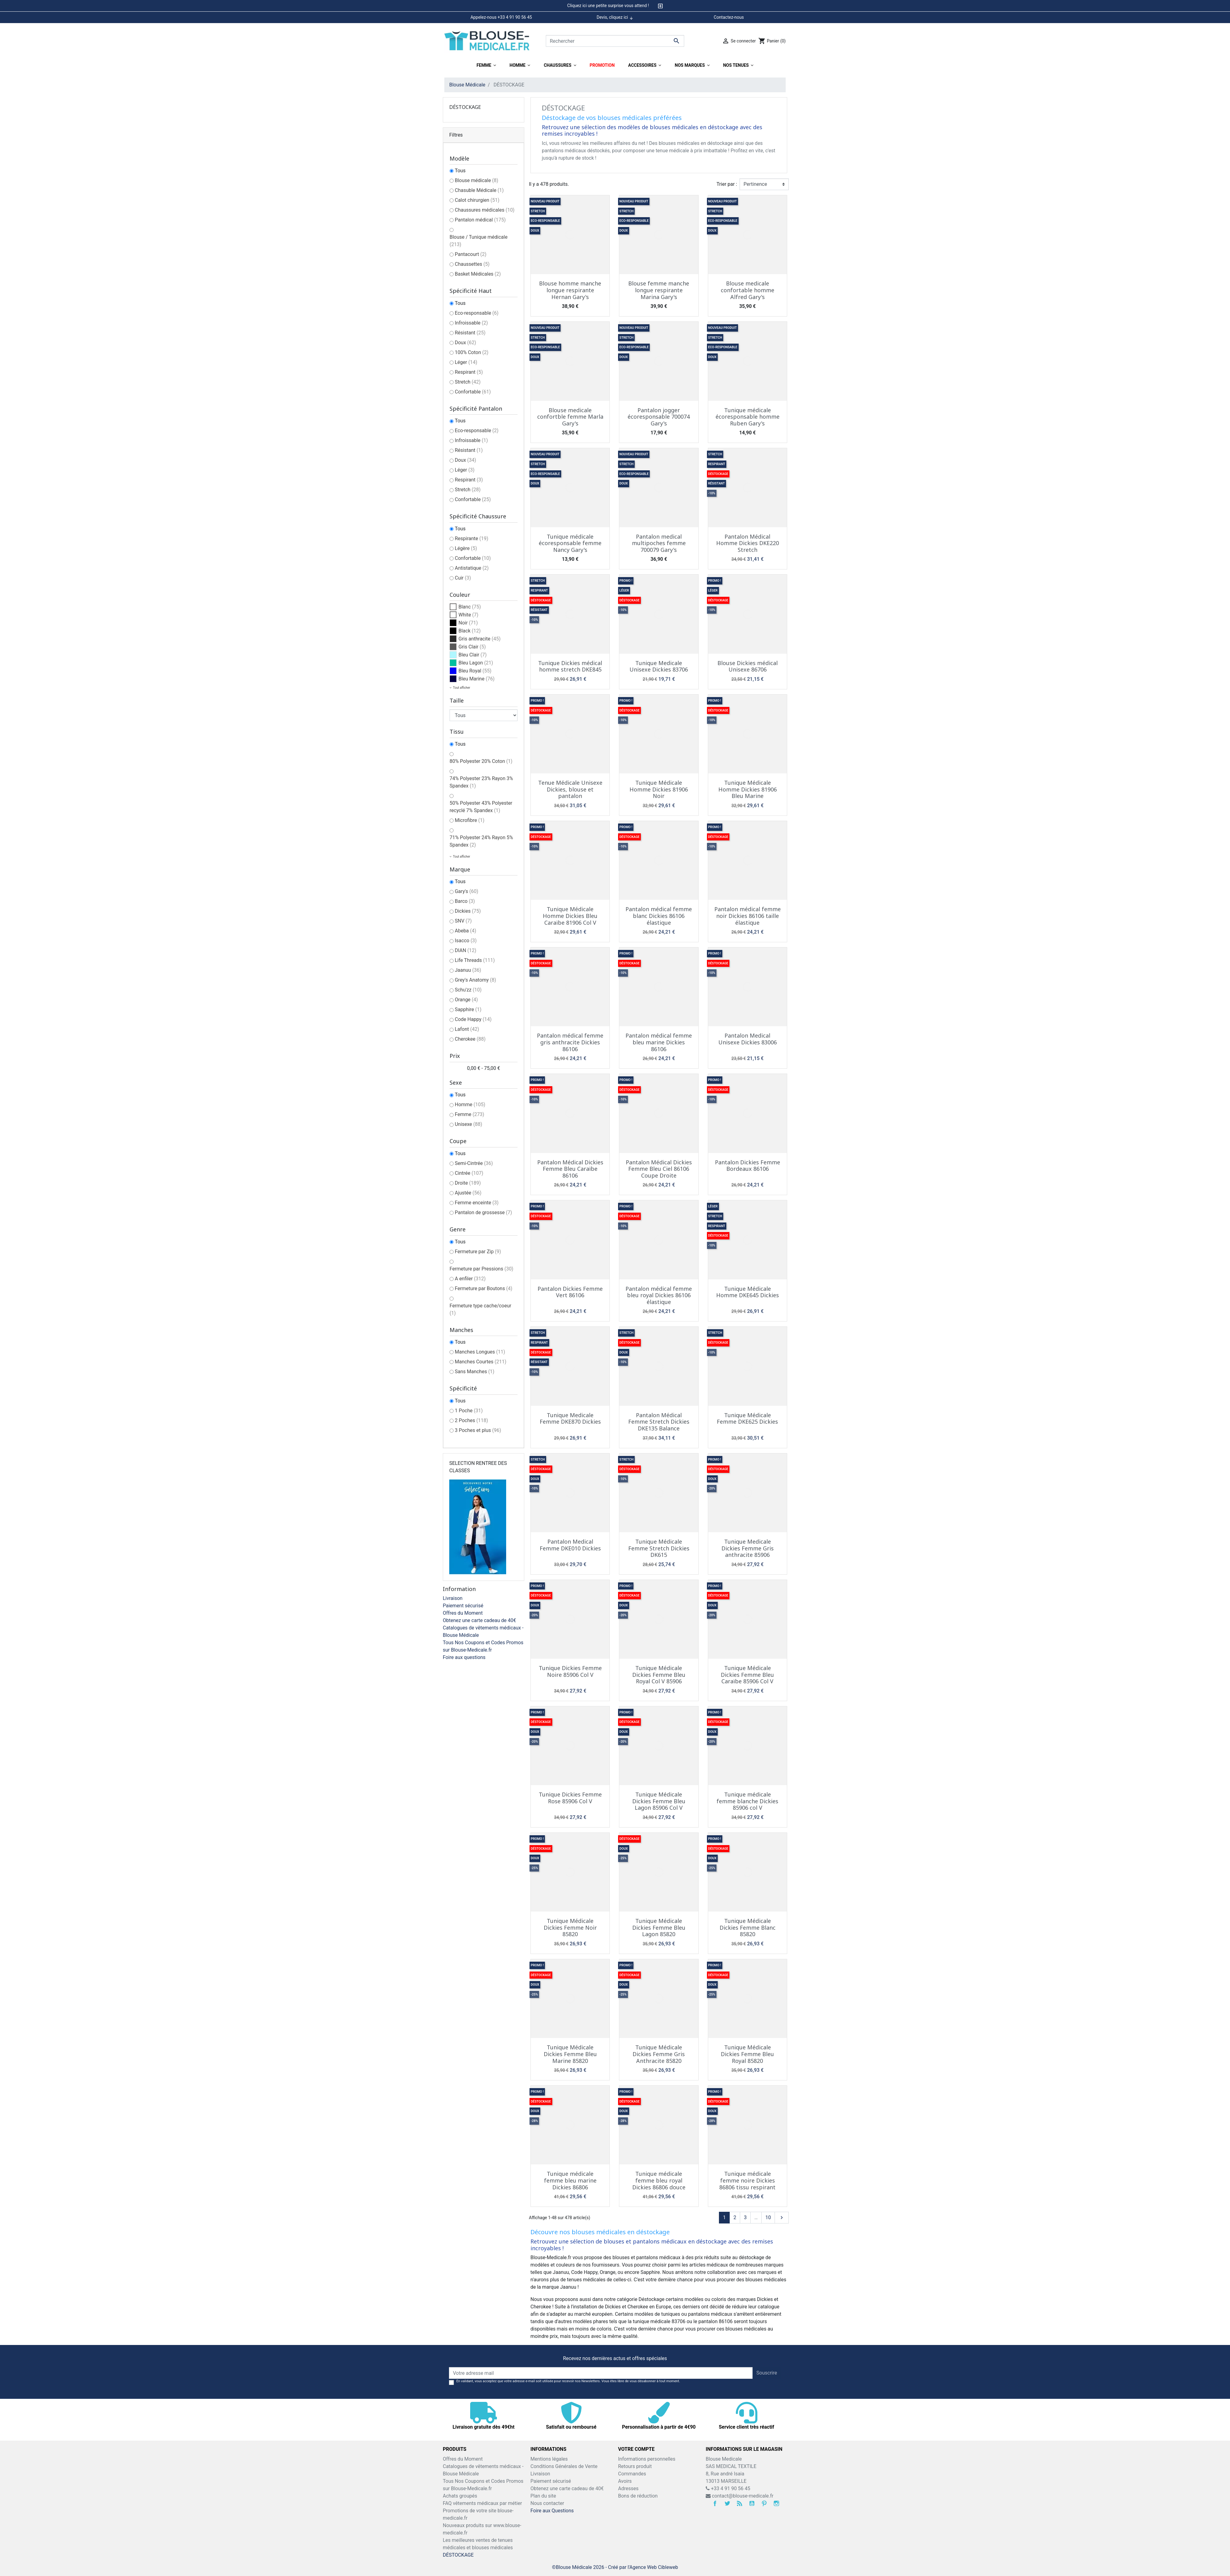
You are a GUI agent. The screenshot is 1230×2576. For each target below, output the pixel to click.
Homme (470, 1104)
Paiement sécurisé (463, 1606)
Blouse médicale (476, 180)
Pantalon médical (480, 220)
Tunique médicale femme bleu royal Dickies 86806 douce (658, 2180)
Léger (466, 362)
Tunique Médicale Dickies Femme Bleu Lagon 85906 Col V (658, 1801)
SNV (463, 921)
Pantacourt (470, 254)
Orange (466, 1000)
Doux (465, 342)
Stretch (468, 382)
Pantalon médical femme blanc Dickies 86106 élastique (658, 915)
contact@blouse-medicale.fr (742, 2496)
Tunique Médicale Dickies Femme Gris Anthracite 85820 (659, 2054)
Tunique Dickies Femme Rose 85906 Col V (570, 1798)
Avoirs (625, 2481)
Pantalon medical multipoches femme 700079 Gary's (659, 543)
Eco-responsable (476, 313)
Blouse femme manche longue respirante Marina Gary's (658, 290)
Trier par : (726, 184)
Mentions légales (549, 2459)
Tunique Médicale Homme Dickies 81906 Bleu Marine (747, 789)
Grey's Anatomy (475, 980)
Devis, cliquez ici (615, 18)
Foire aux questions (464, 1657)
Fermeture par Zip (478, 1251)
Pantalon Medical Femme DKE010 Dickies (570, 1545)
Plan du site (543, 2496)
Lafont (467, 1029)
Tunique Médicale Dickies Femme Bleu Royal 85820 (747, 2054)
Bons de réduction (638, 2496)
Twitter (727, 2503)
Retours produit (635, 2466)
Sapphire (468, 1009)
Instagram (776, 2503)
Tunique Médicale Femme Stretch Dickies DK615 (658, 1548)
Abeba (465, 931)
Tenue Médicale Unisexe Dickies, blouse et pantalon (570, 789)
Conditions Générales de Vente (563, 2466)
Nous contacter (547, 2503)
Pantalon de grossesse (483, 1212)
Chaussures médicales (484, 210)
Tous (460, 170)
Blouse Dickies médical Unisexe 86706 (747, 666)
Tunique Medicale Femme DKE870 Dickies (570, 1418)
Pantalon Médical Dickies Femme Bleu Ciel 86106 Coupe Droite (659, 1168)
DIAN (465, 950)
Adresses (628, 2488)
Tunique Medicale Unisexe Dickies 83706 (658, 666)
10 (768, 2217)
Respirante (471, 538)
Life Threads (475, 960)
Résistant (470, 333)
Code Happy (473, 1019)
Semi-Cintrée (474, 1163)
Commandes (632, 2474)
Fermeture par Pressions (481, 1269)
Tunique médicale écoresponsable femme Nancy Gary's (570, 543)
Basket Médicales (478, 274)
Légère (466, 548)
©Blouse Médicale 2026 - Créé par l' (590, 2567)
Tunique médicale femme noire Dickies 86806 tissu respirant (747, 2180)
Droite (468, 1183)
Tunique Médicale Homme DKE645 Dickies (747, 1292)
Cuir (463, 578)
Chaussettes (472, 264)
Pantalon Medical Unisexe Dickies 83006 (747, 1039)
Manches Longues (480, 1352)
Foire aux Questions (552, 2511)
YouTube (752, 2503)
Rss (739, 2503)
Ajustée (468, 1193)
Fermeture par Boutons (483, 1288)
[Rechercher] (615, 41)
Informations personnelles (646, 2459)
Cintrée (469, 1173)
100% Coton (471, 352)
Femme (469, 1114)
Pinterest (764, 2503)
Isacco (466, 940)
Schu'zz (468, 990)
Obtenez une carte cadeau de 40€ (479, 1620)
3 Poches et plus (478, 1430)
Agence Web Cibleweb (653, 2567)
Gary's (466, 891)
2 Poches (471, 1420)
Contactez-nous (729, 17)
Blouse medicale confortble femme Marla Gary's (570, 416)
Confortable (473, 392)
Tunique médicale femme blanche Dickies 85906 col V (747, 1801)
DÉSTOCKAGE (465, 107)
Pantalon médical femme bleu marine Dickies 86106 (658, 1042)
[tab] (615, 6)
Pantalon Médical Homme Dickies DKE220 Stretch (747, 543)
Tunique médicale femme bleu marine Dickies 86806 (570, 2180)
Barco (465, 901)
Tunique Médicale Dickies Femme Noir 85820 (570, 1927)
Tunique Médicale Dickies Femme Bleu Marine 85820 (570, 2054)
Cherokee (470, 1039)
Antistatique (472, 568)
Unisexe (468, 1124)
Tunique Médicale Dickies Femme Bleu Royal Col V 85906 (658, 1674)
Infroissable (471, 323)
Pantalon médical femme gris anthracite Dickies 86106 (570, 1042)
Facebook (715, 2503)
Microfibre (469, 820)
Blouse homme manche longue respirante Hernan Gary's (570, 290)
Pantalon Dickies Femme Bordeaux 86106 (747, 1165)
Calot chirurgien (477, 200)
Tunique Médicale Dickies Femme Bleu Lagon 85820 (658, 1927)
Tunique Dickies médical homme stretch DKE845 (570, 666)
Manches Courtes (480, 1362)
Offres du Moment (463, 1613)
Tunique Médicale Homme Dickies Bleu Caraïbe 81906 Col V (570, 915)
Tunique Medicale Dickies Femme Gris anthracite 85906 (747, 1548)
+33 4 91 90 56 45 (728, 2488)
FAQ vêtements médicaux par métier (482, 2503)
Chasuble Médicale (479, 190)
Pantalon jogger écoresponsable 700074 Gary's (659, 416)
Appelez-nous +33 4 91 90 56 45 (501, 17)
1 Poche (469, 1411)
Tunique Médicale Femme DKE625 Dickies (747, 1418)
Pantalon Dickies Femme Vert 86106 (570, 1292)
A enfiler (470, 1279)
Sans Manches (474, 1371)
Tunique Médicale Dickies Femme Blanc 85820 (748, 1927)
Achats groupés (460, 2496)
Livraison (452, 1598)
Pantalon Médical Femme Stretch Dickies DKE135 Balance (658, 1421)
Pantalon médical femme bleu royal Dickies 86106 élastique (658, 1295)
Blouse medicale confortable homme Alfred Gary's (747, 290)
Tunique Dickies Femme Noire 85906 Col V (570, 1671)
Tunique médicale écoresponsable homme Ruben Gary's (748, 416)
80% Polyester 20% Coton (481, 761)
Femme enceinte (476, 1203)
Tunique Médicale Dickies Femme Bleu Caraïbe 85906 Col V (747, 1674)
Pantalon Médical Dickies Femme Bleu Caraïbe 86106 (570, 1168)
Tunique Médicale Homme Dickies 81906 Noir (658, 789)
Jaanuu (468, 970)
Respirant (469, 372)
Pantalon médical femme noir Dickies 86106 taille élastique (747, 915)
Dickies (468, 911)
